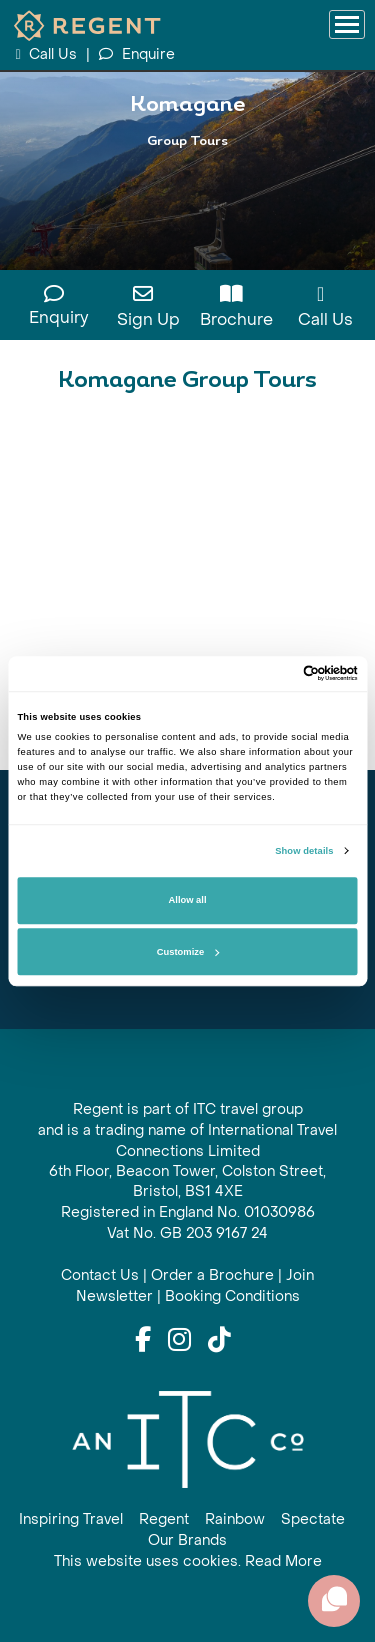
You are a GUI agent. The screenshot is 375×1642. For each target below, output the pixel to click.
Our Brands (187, 1540)
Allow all (188, 901)
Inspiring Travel (71, 1519)
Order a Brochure (212, 1275)
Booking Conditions (232, 1296)
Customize (188, 952)
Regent (164, 1519)
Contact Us (100, 1275)
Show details (304, 851)
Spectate (313, 1519)
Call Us (48, 54)
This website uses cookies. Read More (188, 1561)
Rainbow (235, 1519)
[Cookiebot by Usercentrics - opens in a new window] (271, 674)
